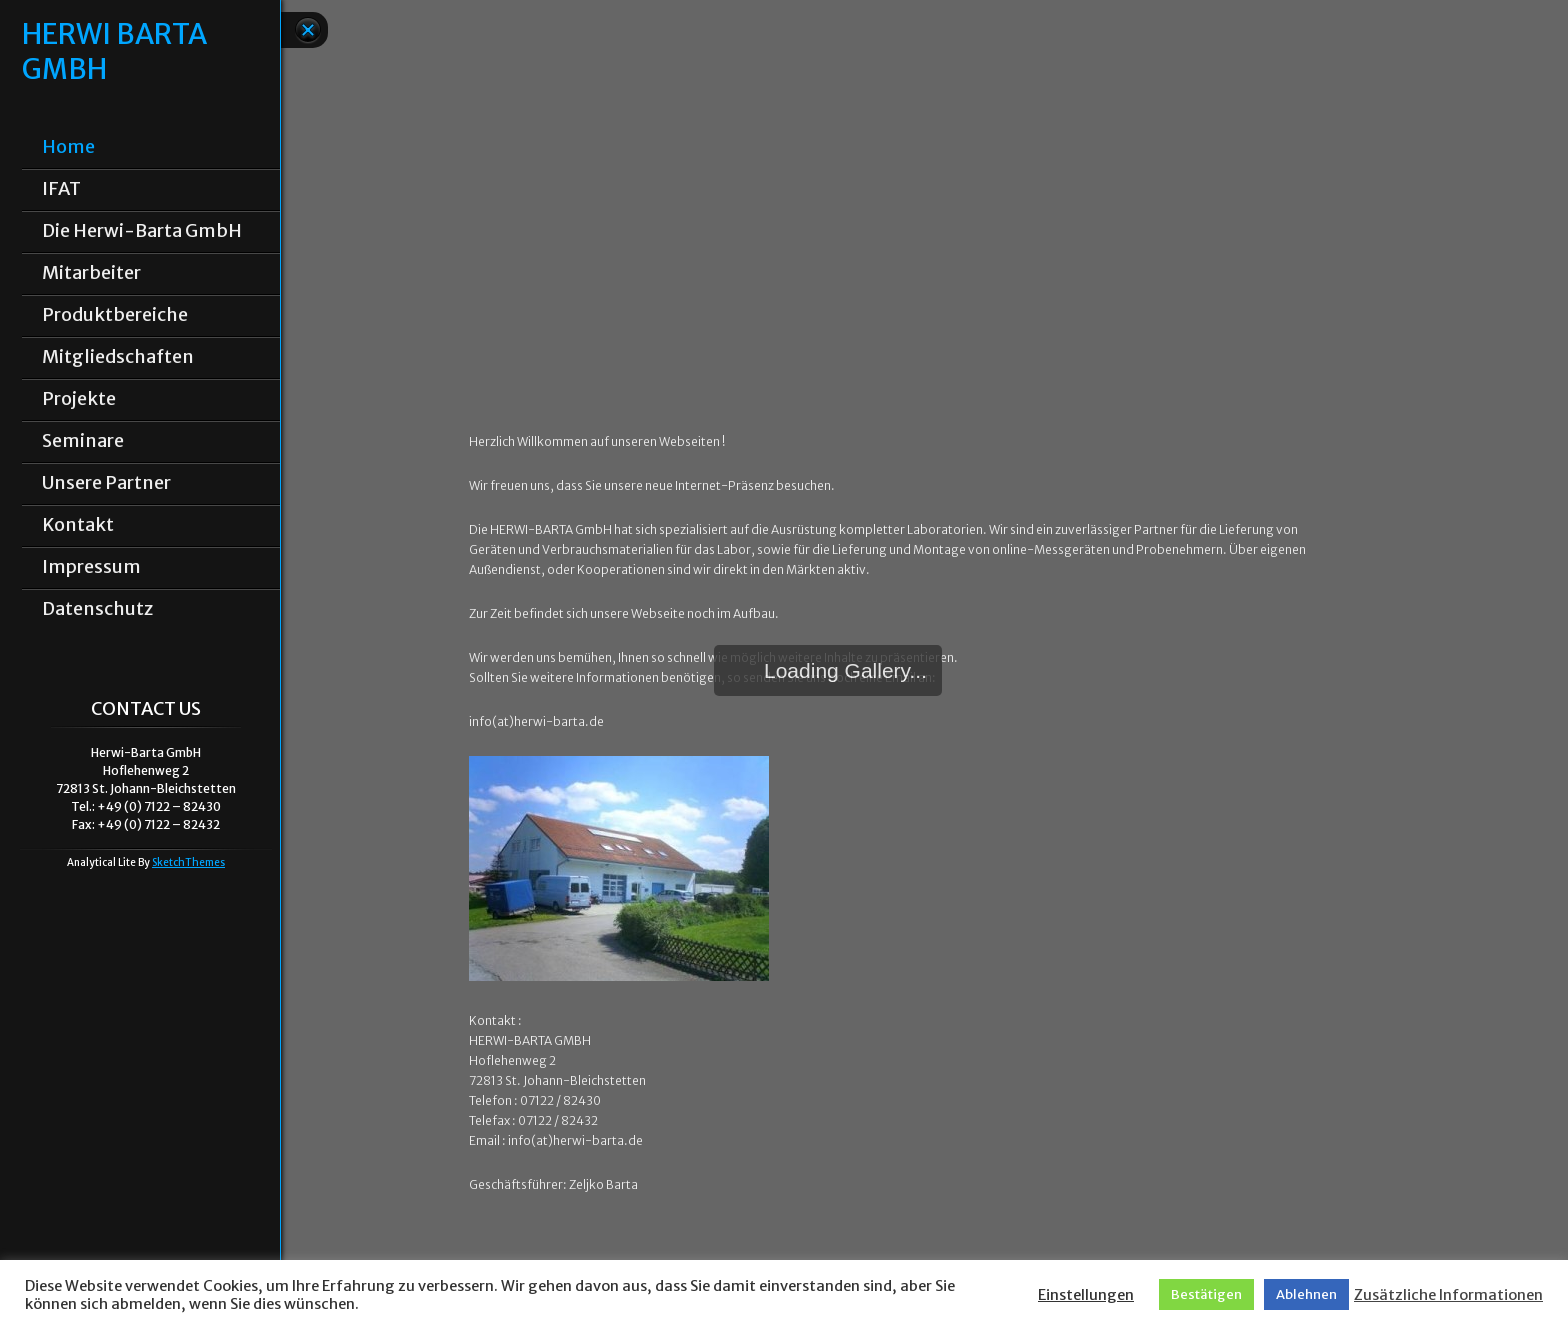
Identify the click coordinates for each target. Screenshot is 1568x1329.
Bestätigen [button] (1206, 1294)
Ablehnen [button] (1306, 1294)
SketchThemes (188, 862)
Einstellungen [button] (1086, 1295)
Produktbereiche (115, 315)
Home (68, 147)
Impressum (91, 567)
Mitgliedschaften (118, 357)
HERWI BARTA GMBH (114, 52)
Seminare (83, 441)
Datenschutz (97, 609)
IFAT (61, 189)
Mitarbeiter (91, 273)
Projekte (79, 399)
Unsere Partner (106, 483)
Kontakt (78, 525)
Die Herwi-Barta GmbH (142, 231)
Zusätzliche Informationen (1448, 1295)
